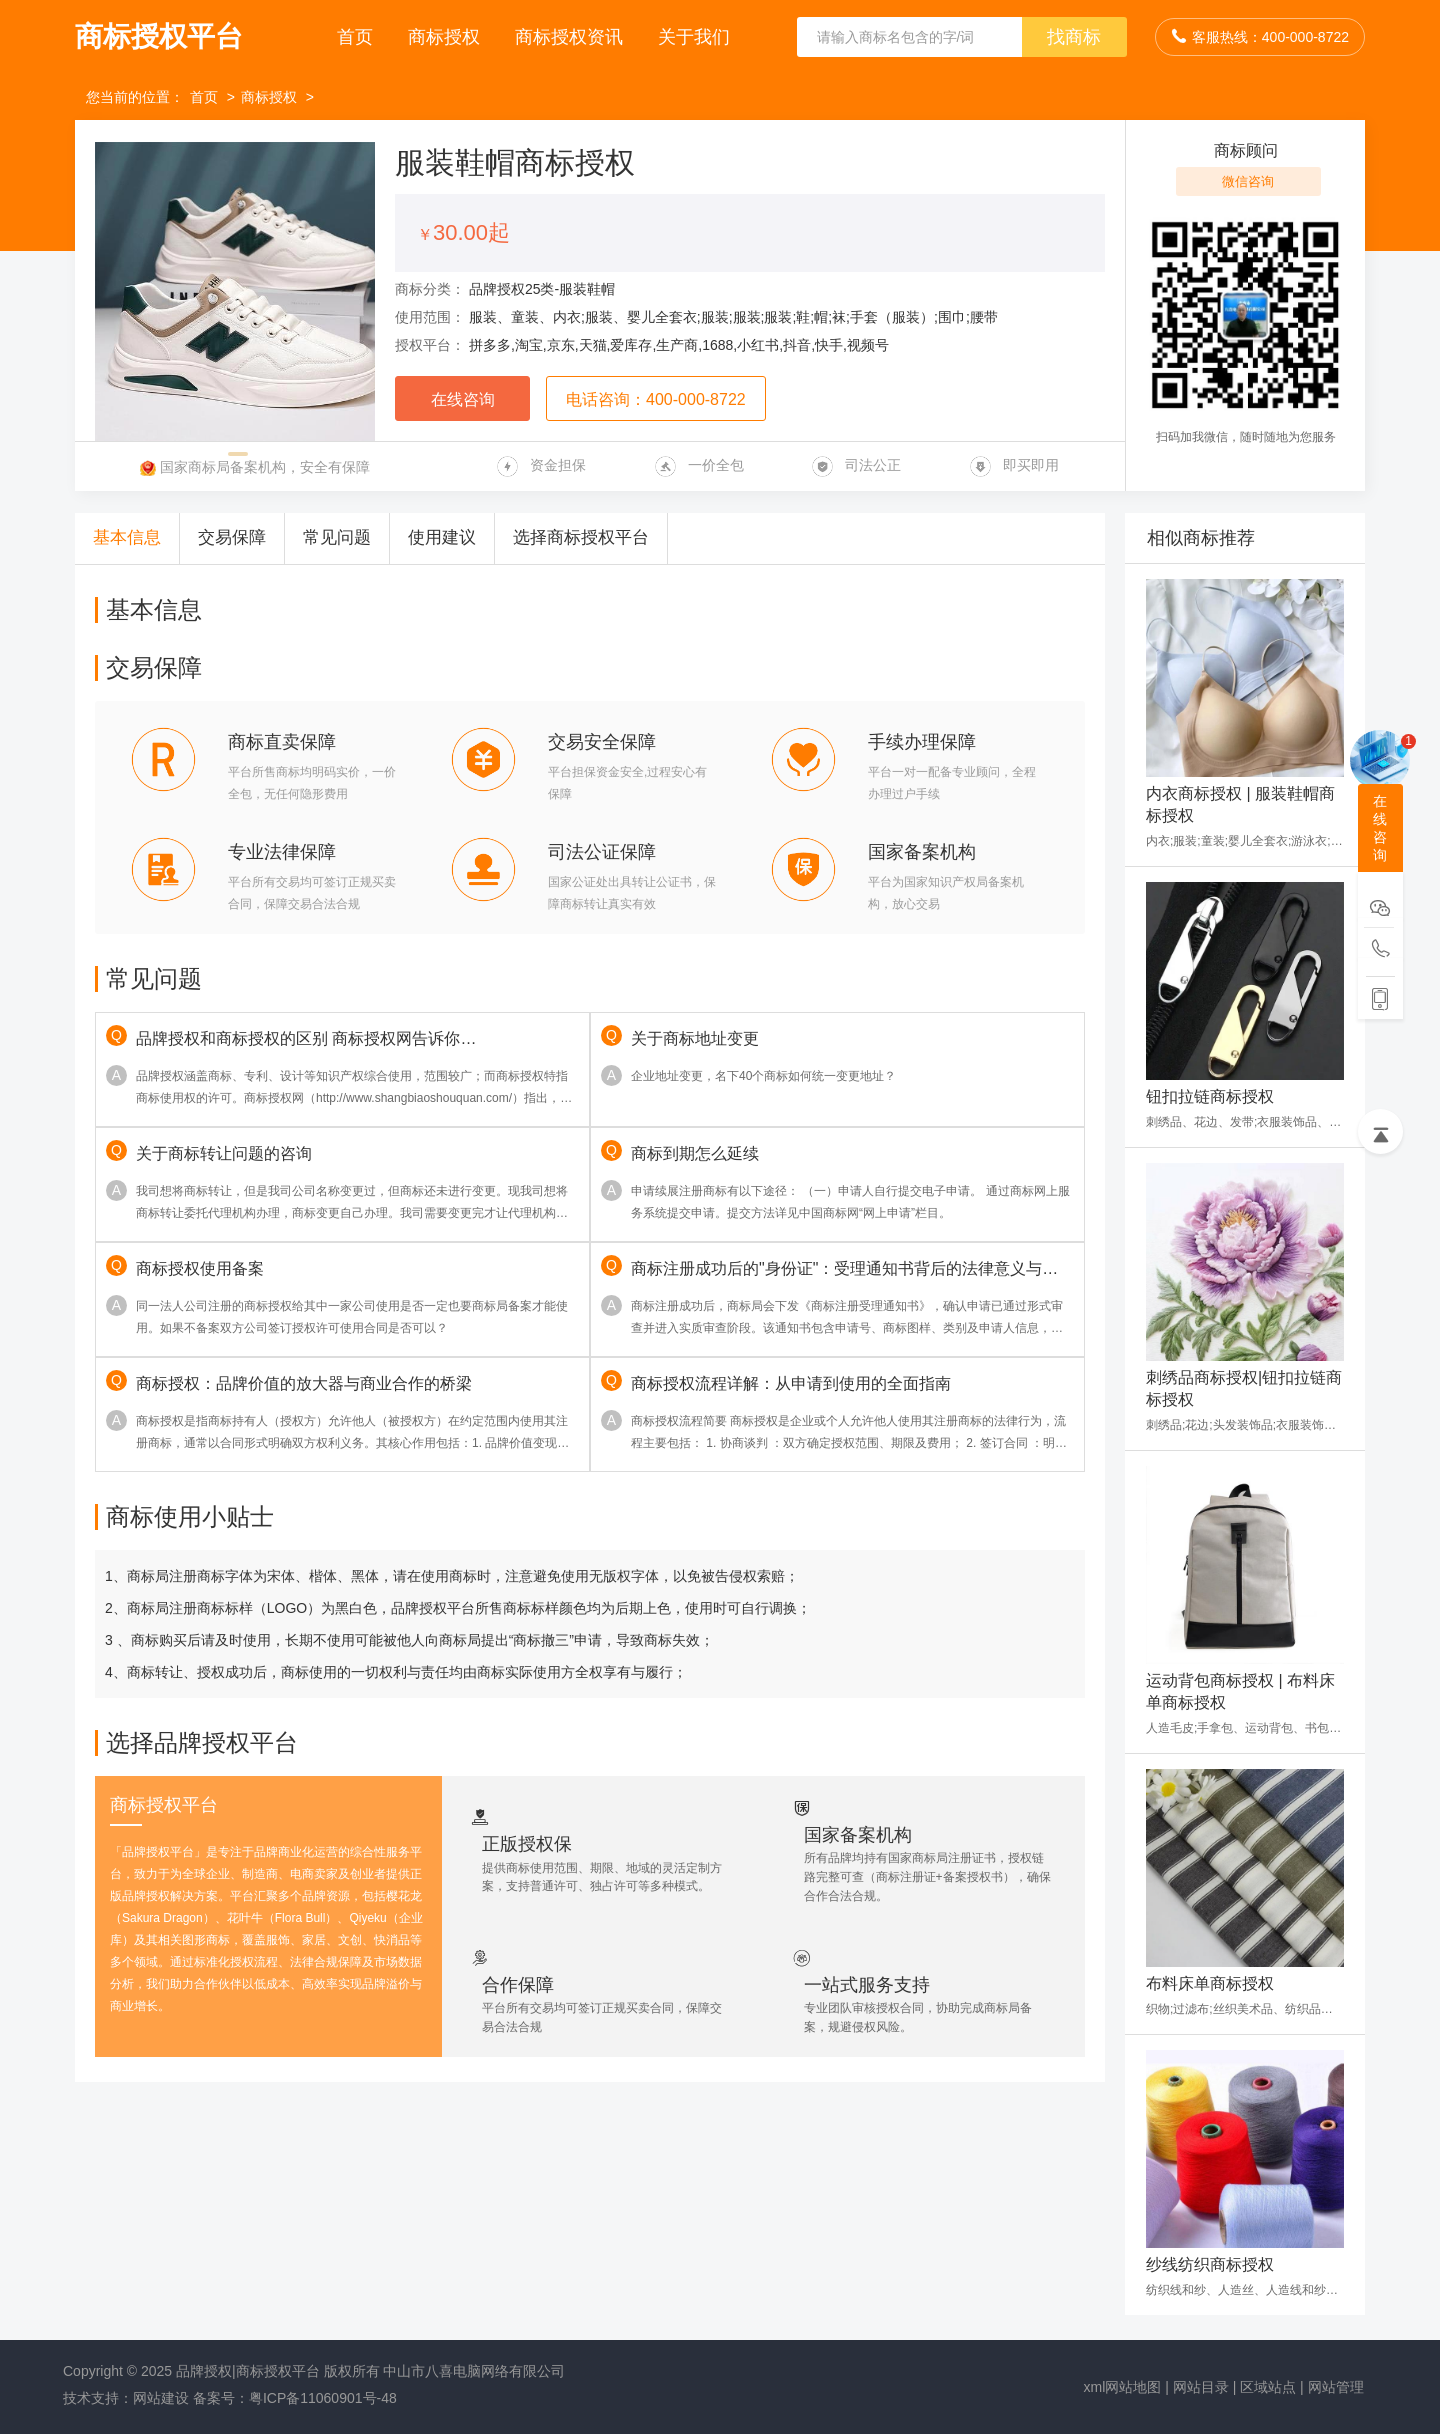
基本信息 (127, 537)
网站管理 (1336, 2387)
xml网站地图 (1123, 2387)
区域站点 (1268, 2387)
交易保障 (232, 537)
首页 (357, 37)
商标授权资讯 (571, 37)
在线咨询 (463, 399)
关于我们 (694, 37)
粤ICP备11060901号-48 (323, 2398)
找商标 (1074, 37)
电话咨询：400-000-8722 (656, 399)
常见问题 (337, 537)
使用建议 (442, 537)
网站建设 (161, 2398)
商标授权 (446, 37)
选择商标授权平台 (581, 537)
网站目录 (1201, 2387)
